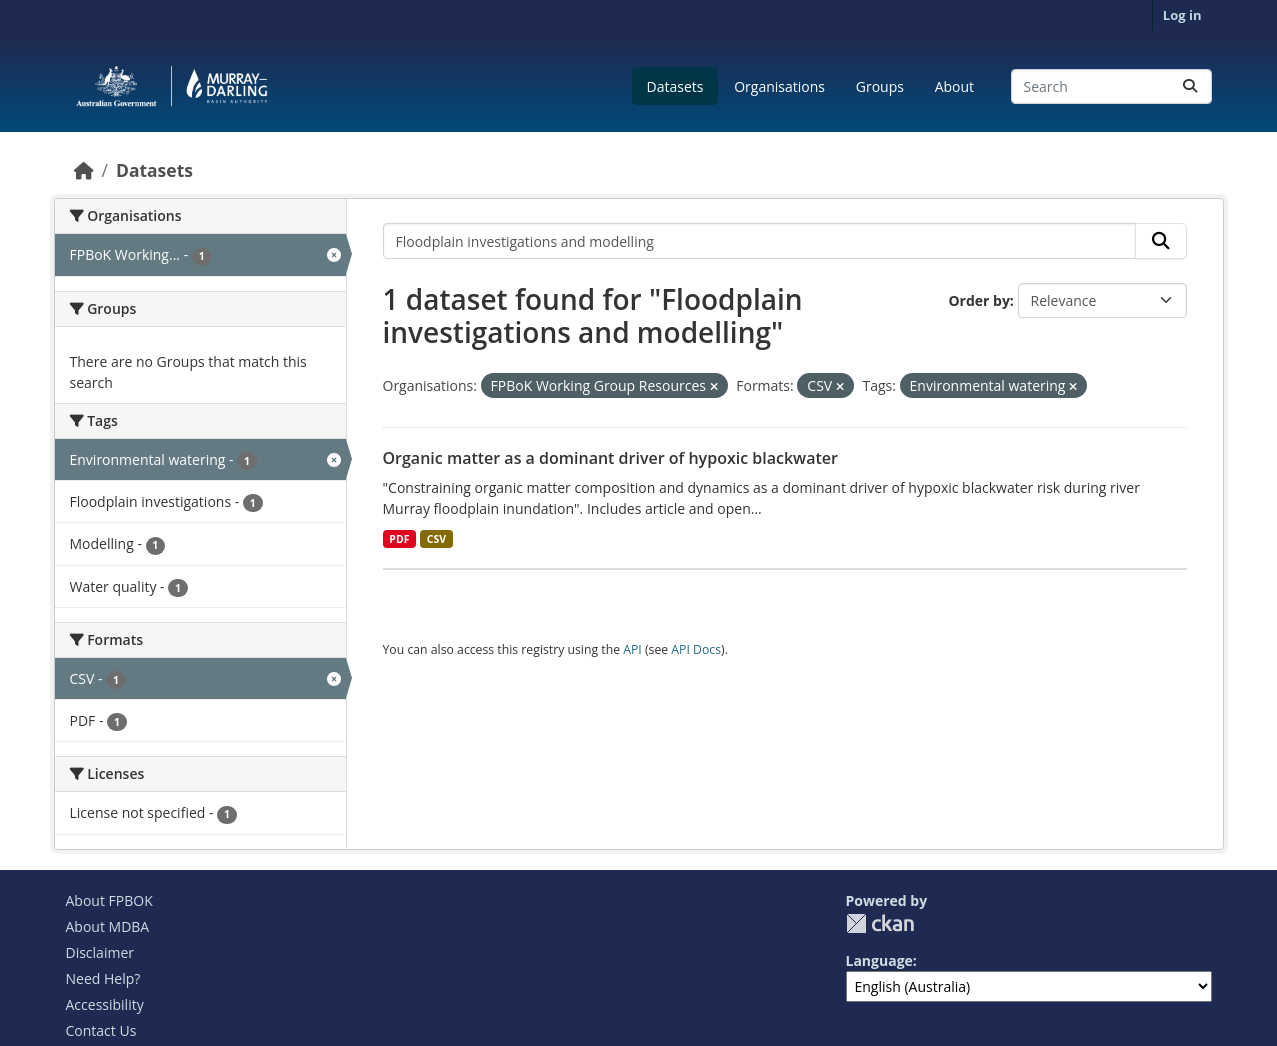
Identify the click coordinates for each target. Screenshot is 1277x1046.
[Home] (84, 170)
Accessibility (105, 1004)
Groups (880, 86)
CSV (436, 539)
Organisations (779, 86)
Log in (1182, 15)
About (954, 86)
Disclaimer (100, 952)
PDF (399, 539)
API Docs (696, 649)
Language (879, 960)
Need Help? (103, 978)
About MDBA (108, 926)
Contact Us (101, 1030)
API (632, 649)
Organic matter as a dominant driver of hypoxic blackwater (610, 458)
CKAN (880, 923)
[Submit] (1190, 86)
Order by (978, 300)
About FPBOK (109, 900)
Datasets (675, 86)
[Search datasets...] (1111, 86)
